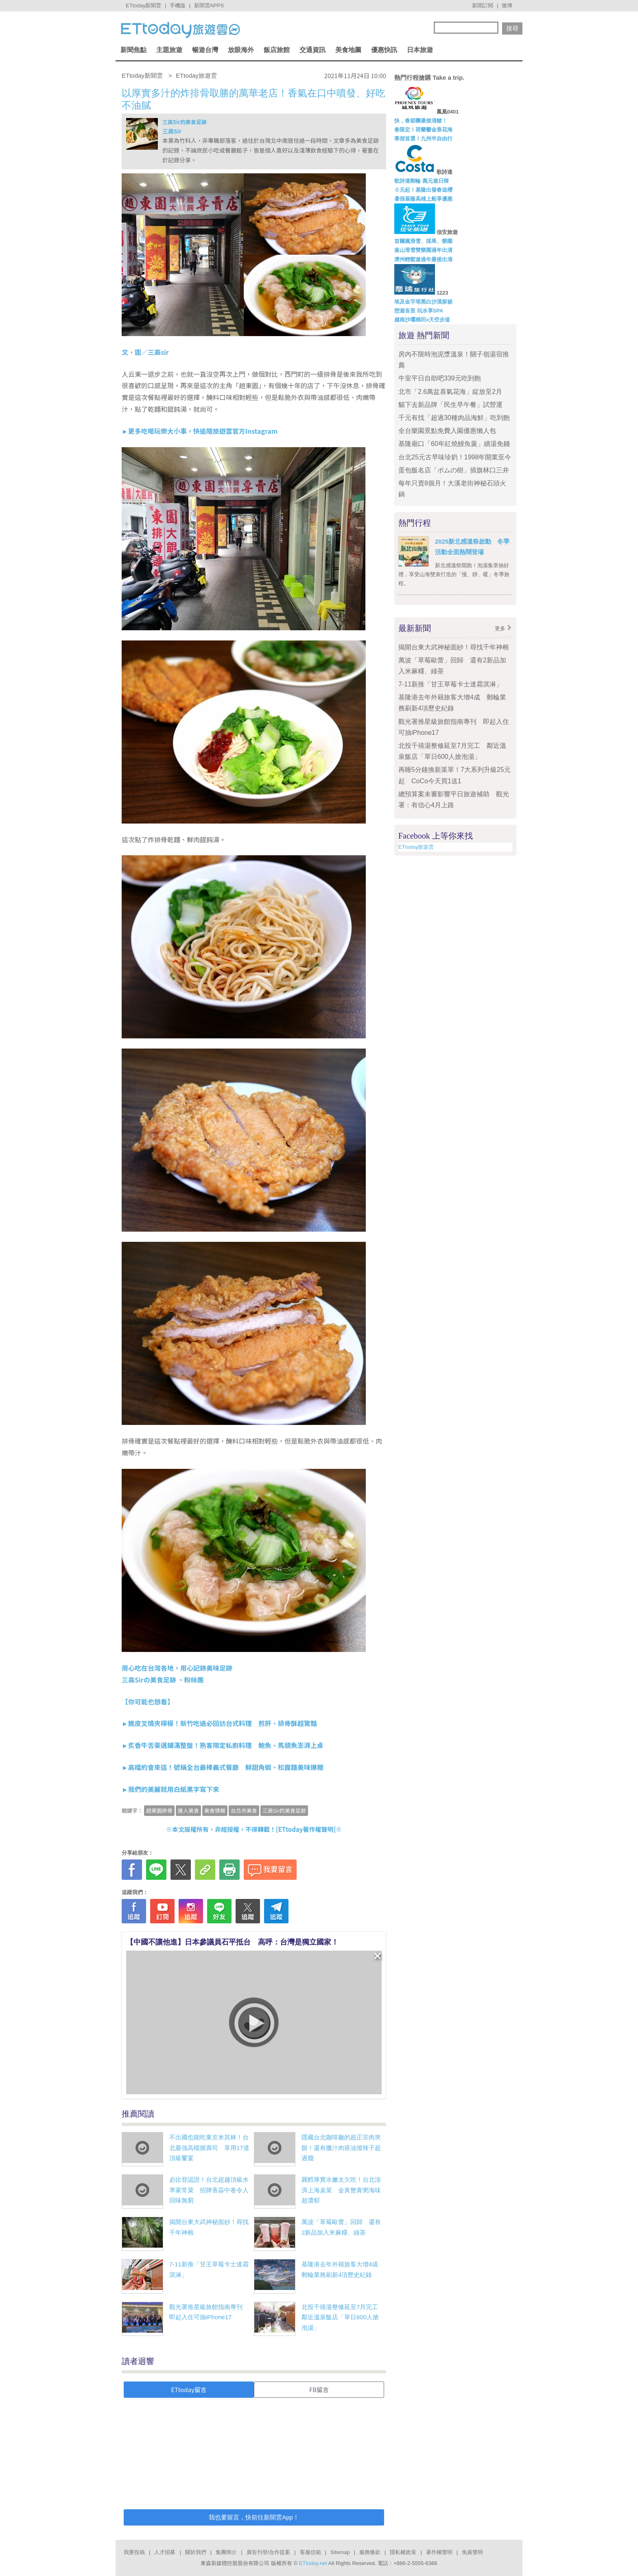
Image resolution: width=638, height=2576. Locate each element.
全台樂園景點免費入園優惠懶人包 (447, 430)
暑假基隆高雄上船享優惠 (423, 199)
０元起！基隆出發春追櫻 (423, 190)
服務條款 (369, 2552)
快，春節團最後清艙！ (420, 121)
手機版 (178, 5)
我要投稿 (134, 2552)
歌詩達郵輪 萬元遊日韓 (421, 181)
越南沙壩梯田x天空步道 (422, 320)
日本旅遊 (420, 49)
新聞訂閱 (482, 5)
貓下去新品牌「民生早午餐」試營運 (453, 404)
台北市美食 (244, 1810)
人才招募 (164, 2552)
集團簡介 (226, 2552)
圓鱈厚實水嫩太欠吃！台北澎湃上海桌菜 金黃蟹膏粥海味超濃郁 (341, 2190)
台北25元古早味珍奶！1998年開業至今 (454, 457)
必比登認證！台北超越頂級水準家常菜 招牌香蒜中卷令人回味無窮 (209, 2190)
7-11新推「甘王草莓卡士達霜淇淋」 (450, 684)
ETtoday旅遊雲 (416, 847)
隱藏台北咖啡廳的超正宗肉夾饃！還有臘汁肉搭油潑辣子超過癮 (341, 2147)
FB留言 (319, 2389)
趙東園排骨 (159, 1810)
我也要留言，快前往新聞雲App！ (254, 2517)
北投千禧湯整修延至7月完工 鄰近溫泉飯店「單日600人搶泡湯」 (343, 2317)
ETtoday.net (313, 2563)
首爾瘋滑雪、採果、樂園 (423, 241)
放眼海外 (241, 49)
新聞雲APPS (209, 5)
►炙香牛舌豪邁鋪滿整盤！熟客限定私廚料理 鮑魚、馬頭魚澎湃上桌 (222, 1745)
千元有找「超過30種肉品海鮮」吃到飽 (454, 417)
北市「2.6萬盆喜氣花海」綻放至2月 (450, 391)
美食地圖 (348, 49)
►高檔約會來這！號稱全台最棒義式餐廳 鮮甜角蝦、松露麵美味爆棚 (222, 1767)
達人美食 (188, 1810)
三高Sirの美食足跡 (149, 1680)
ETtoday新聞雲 (143, 5)
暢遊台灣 (205, 49)
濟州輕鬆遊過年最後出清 (423, 259)
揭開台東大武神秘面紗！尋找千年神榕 (453, 647)
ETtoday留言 (189, 2389)
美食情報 (214, 1810)
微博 (507, 5)
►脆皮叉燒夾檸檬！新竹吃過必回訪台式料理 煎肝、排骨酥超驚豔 (219, 1723)
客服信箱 (310, 2552)
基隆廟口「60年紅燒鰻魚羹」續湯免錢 (454, 443)
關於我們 (195, 2552)
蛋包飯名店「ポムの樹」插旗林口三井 (453, 470)
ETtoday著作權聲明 (306, 1829)
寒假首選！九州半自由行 (423, 138)
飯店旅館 (277, 49)
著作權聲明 (439, 2552)
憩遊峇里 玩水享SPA (418, 311)
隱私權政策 (403, 2552)
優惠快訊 (384, 49)
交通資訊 (312, 49)
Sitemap (340, 2552)
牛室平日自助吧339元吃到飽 (439, 378)
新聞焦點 (133, 49)
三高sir (158, 352)
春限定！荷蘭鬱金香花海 (423, 130)
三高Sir (171, 131)
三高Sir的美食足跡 (184, 122)
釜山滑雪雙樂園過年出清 (423, 250)
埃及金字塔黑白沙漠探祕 (423, 302)
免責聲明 (472, 2552)
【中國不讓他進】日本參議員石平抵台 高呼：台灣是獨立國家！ (232, 1942)
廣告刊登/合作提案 (269, 2552)
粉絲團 (193, 1680)
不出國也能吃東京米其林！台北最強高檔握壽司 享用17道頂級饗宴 (209, 2147)
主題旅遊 (169, 49)
